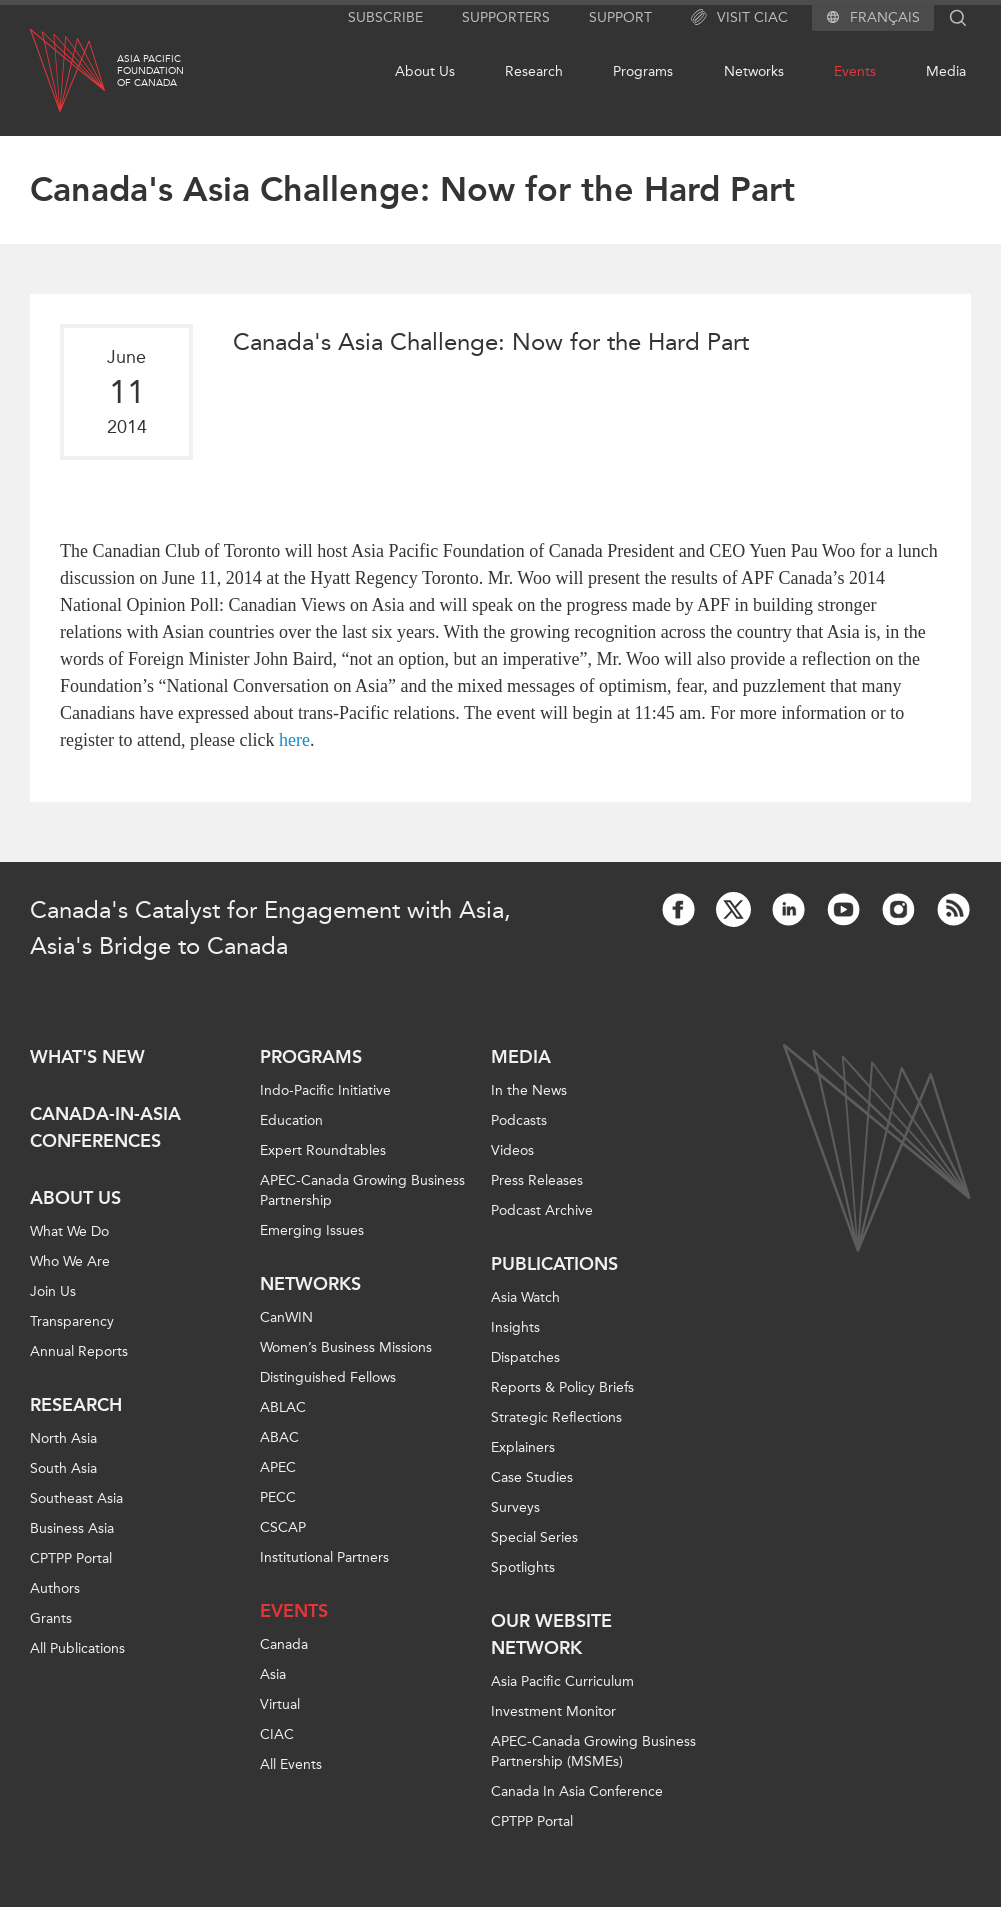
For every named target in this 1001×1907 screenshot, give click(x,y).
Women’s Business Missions (346, 1347)
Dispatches (525, 1357)
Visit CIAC (739, 18)
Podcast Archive (542, 1210)
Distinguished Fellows (328, 1377)
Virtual (280, 1704)
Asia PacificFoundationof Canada (150, 71)
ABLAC (283, 1407)
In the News (529, 1090)
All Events (291, 1764)
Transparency (72, 1321)
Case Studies (532, 1477)
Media (946, 71)
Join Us (53, 1291)
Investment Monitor (553, 1711)
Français (885, 18)
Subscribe (385, 17)
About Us (425, 71)
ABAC (279, 1437)
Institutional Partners (324, 1557)
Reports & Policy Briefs (562, 1387)
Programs (643, 71)
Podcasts (519, 1120)
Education (291, 1120)
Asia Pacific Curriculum (562, 1681)
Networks (754, 71)
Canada (284, 1644)
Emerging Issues (312, 1230)
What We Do (69, 1231)
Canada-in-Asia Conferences (105, 1127)
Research (534, 71)
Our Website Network (551, 1634)
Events (855, 71)
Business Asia (72, 1528)
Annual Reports (79, 1351)
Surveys (515, 1507)
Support (620, 17)
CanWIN (286, 1317)
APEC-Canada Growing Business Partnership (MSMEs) (593, 1751)
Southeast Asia (76, 1498)
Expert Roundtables (323, 1150)
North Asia (63, 1438)
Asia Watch (525, 1297)
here (294, 740)
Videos (512, 1150)
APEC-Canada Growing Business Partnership (362, 1190)
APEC (278, 1467)
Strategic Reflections (556, 1417)
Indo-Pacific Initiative (325, 1090)
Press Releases (537, 1180)
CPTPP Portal (71, 1558)
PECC (278, 1497)
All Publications (77, 1648)
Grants (51, 1618)
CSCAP (283, 1527)
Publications (554, 1264)
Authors (55, 1588)
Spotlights (523, 1567)
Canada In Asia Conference (577, 1791)
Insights (515, 1327)
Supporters (506, 17)
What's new (87, 1057)
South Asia (63, 1468)
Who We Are (70, 1261)
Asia (273, 1674)
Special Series (534, 1537)
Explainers (523, 1447)
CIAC (277, 1734)
